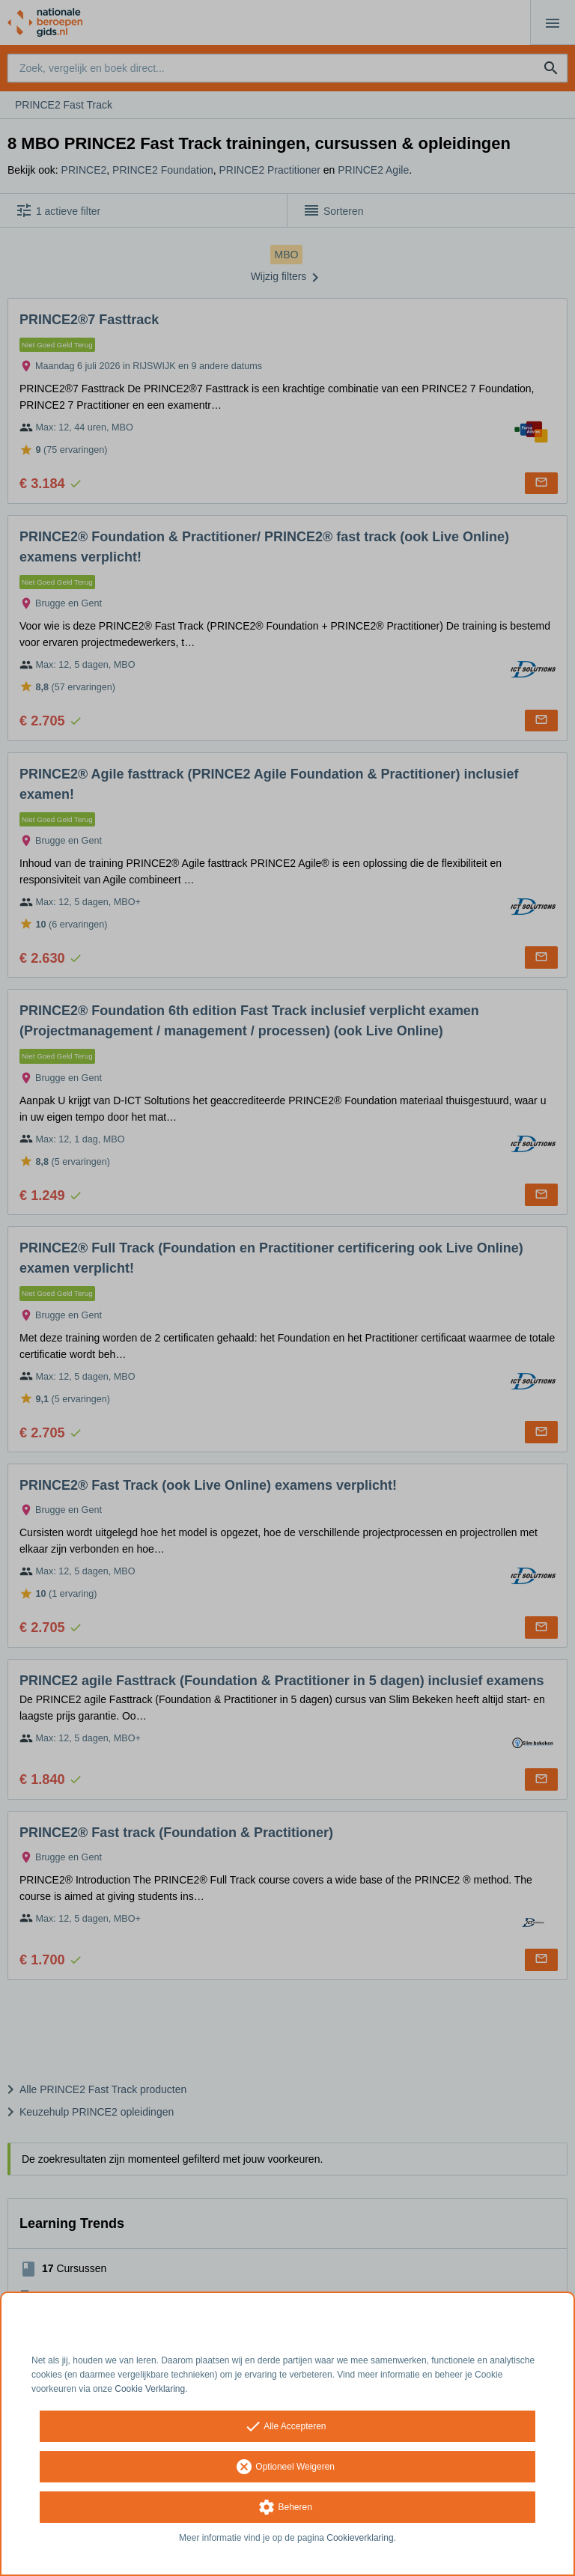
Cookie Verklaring (150, 2389)
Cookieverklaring (359, 2538)
